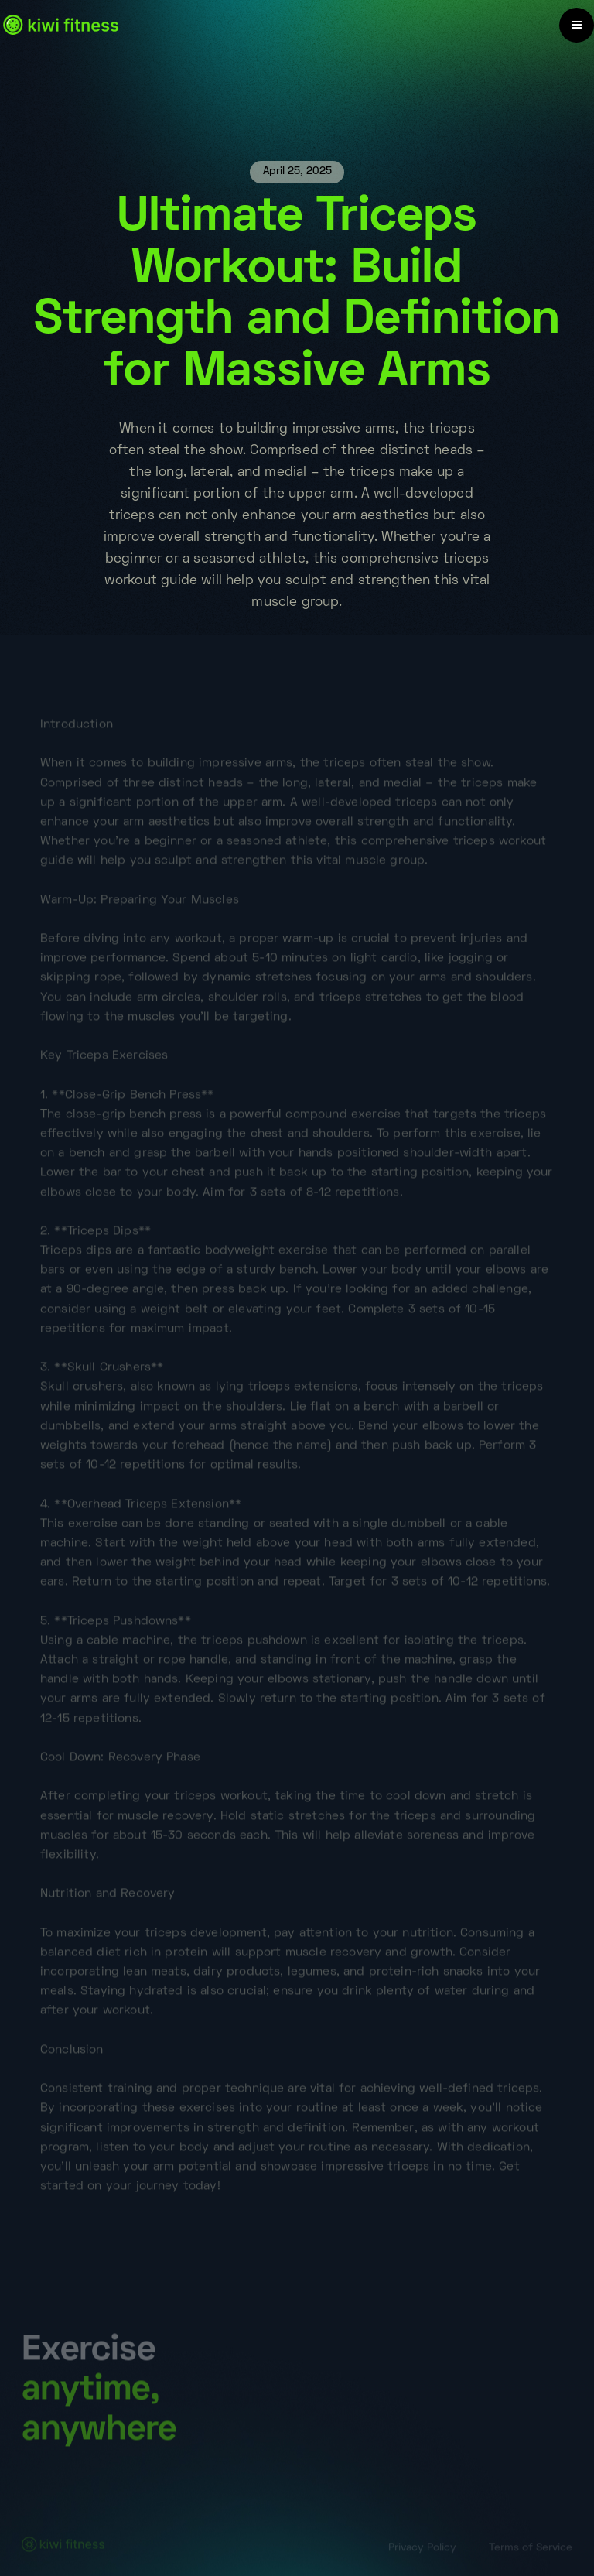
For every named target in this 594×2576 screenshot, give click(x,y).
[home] (61, 25)
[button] (576, 25)
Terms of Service (530, 2549)
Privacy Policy (422, 2549)
